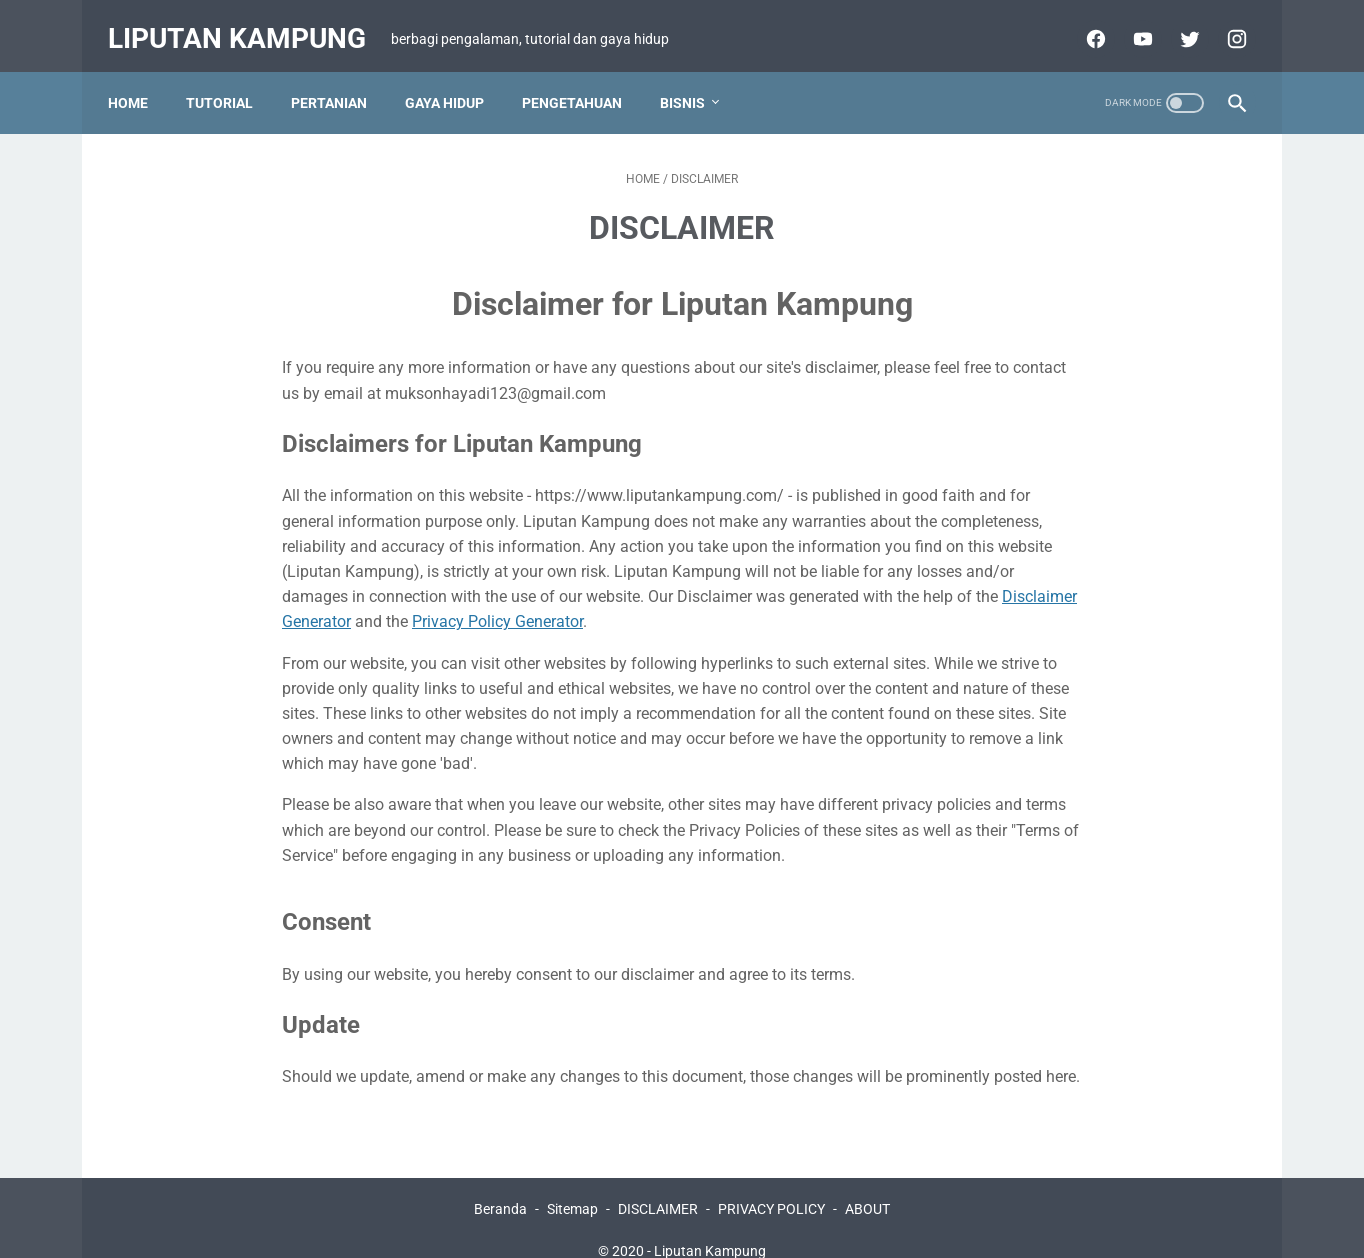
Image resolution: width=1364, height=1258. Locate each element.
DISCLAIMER (658, 1185)
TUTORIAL (229, 79)
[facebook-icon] (1083, 24)
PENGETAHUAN (582, 79)
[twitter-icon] (1177, 24)
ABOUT (867, 1185)
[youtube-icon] (1130, 24)
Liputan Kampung (247, 23)
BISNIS (692, 79)
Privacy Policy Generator (497, 598)
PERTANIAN (339, 79)
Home (138, 79)
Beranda (500, 1185)
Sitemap (572, 1185)
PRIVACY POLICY (771, 1185)
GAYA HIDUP (454, 79)
